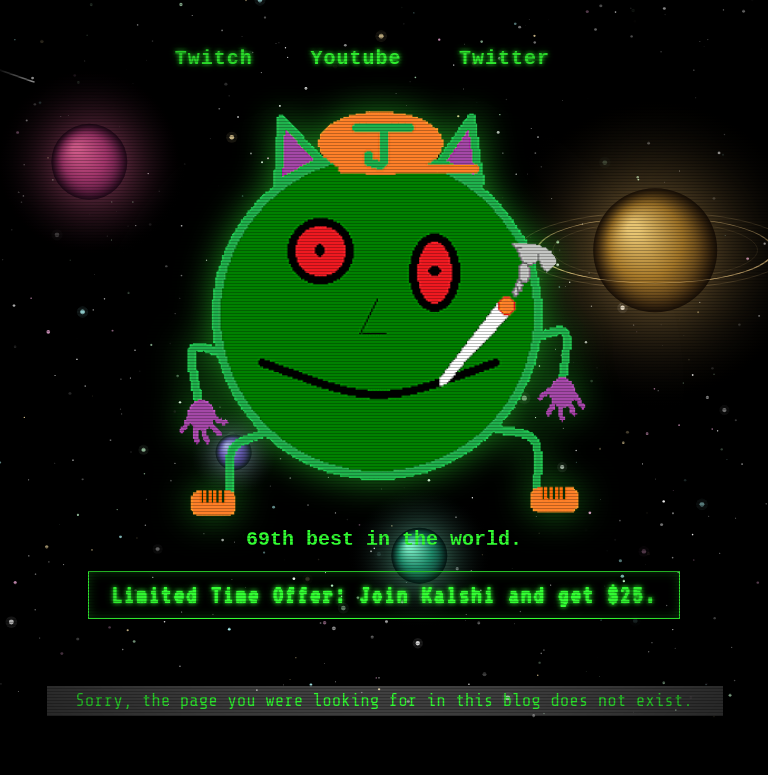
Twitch (214, 58)
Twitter (504, 58)
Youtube (355, 58)
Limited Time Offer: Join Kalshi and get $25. (384, 595)
